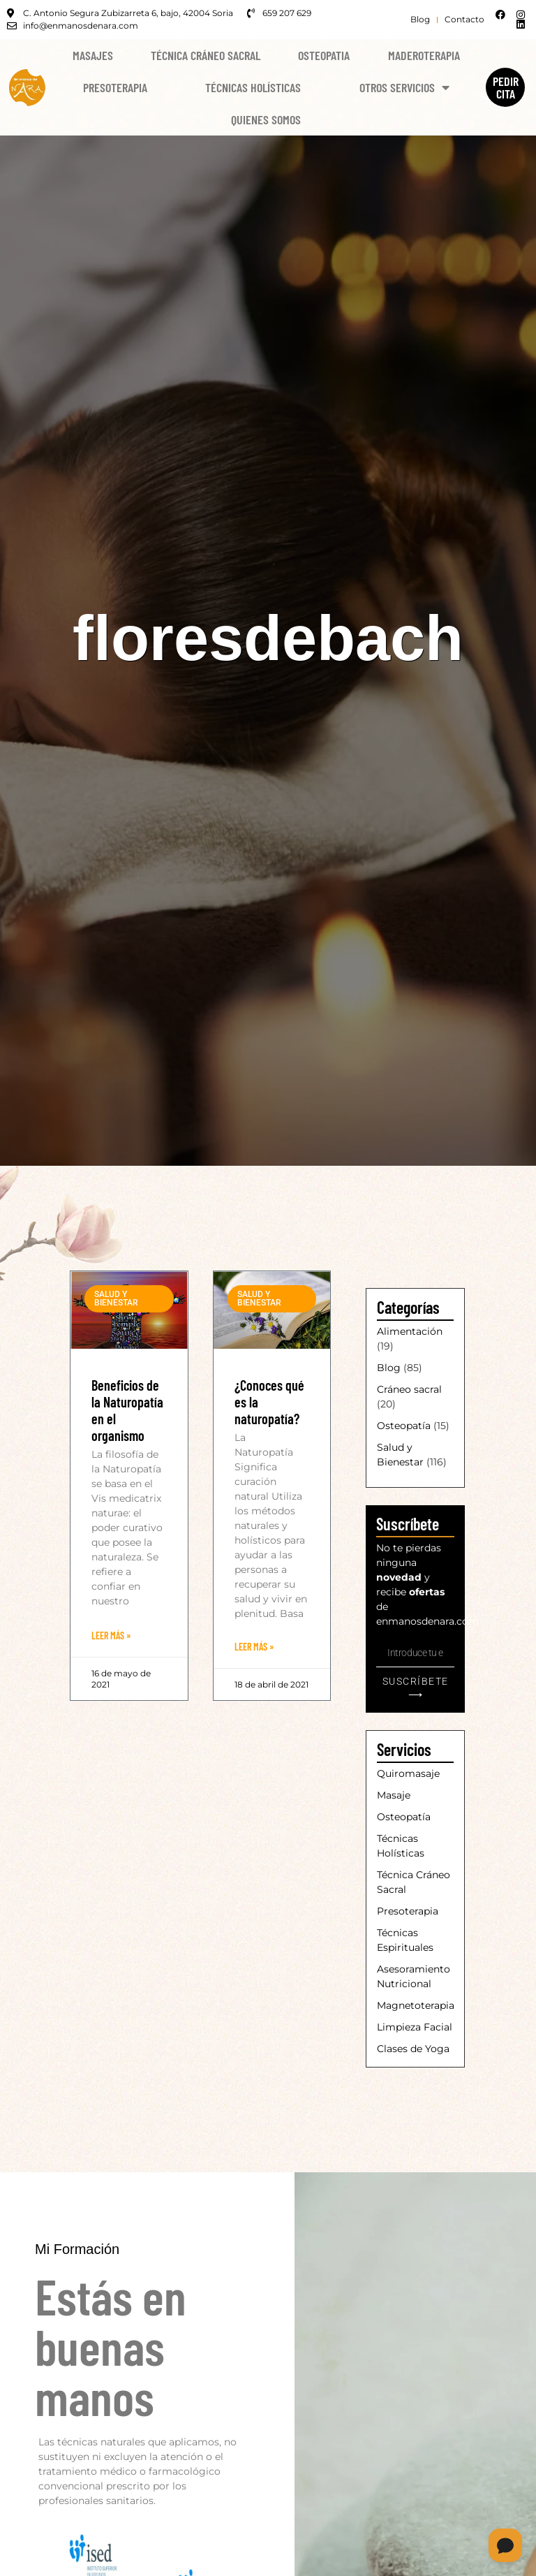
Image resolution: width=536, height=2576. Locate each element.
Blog (389, 1367)
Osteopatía (404, 1425)
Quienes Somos (266, 119)
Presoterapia (115, 87)
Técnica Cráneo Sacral (205, 55)
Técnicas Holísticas (253, 87)
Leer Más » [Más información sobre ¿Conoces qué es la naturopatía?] (254, 1647)
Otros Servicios (404, 87)
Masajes (93, 55)
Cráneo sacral (409, 1389)
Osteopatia (324, 55)
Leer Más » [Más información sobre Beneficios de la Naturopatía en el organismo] (111, 1635)
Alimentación (409, 1331)
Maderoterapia (424, 55)
